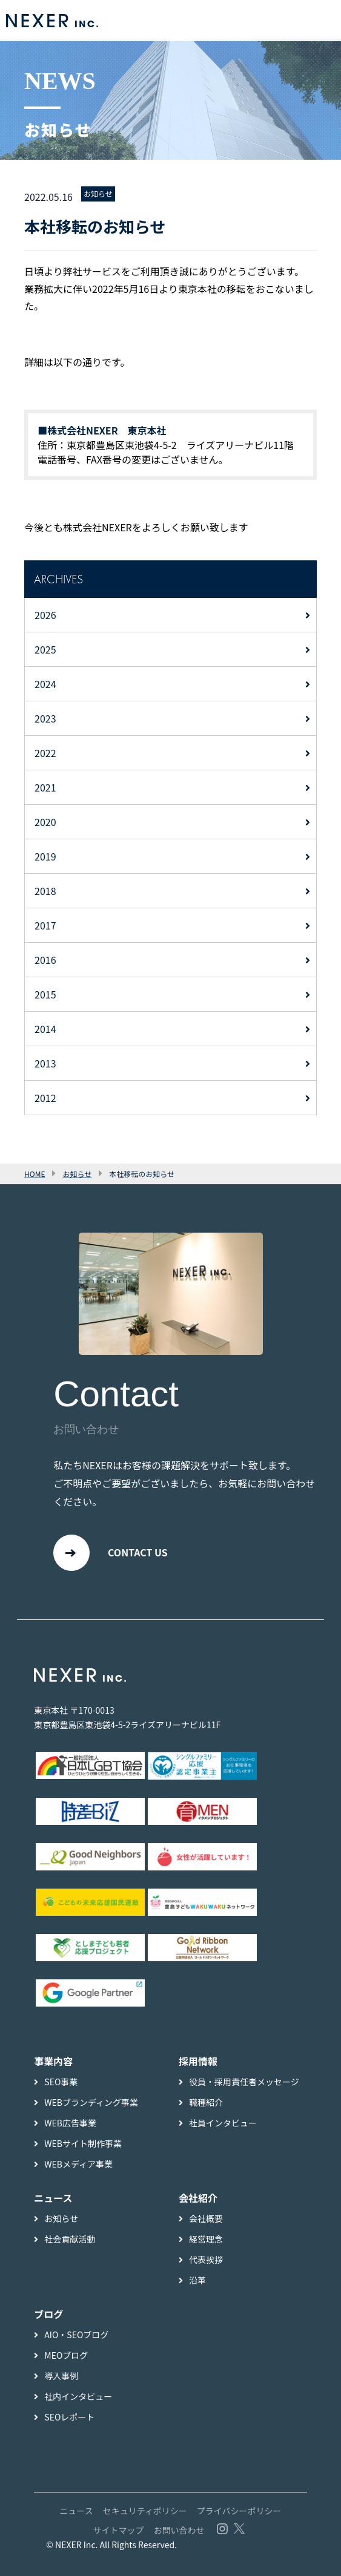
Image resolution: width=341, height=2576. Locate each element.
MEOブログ (66, 2355)
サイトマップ (118, 2530)
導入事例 (61, 2376)
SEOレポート (69, 2417)
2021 (45, 787)
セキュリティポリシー (145, 2511)
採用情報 (198, 2061)
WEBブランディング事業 (91, 2102)
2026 (45, 615)
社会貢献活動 (69, 2239)
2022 (45, 753)
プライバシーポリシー (239, 2511)
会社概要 (206, 2218)
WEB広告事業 (70, 2123)
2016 (45, 959)
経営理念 (206, 2239)
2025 (45, 649)
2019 (45, 856)
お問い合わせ (178, 2530)
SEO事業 (61, 2082)
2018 (45, 890)
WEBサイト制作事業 (83, 2143)
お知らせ (98, 193)
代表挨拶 (206, 2259)
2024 (45, 684)
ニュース (76, 2511)
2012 (45, 1097)
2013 (45, 1063)
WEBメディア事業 (78, 2164)
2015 (45, 994)
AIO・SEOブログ (76, 2335)
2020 (45, 821)
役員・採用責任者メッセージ (244, 2082)
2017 (45, 925)
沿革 (197, 2280)
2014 (45, 1028)
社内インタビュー (78, 2396)
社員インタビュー (223, 2123)
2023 (45, 718)
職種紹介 (206, 2102)
